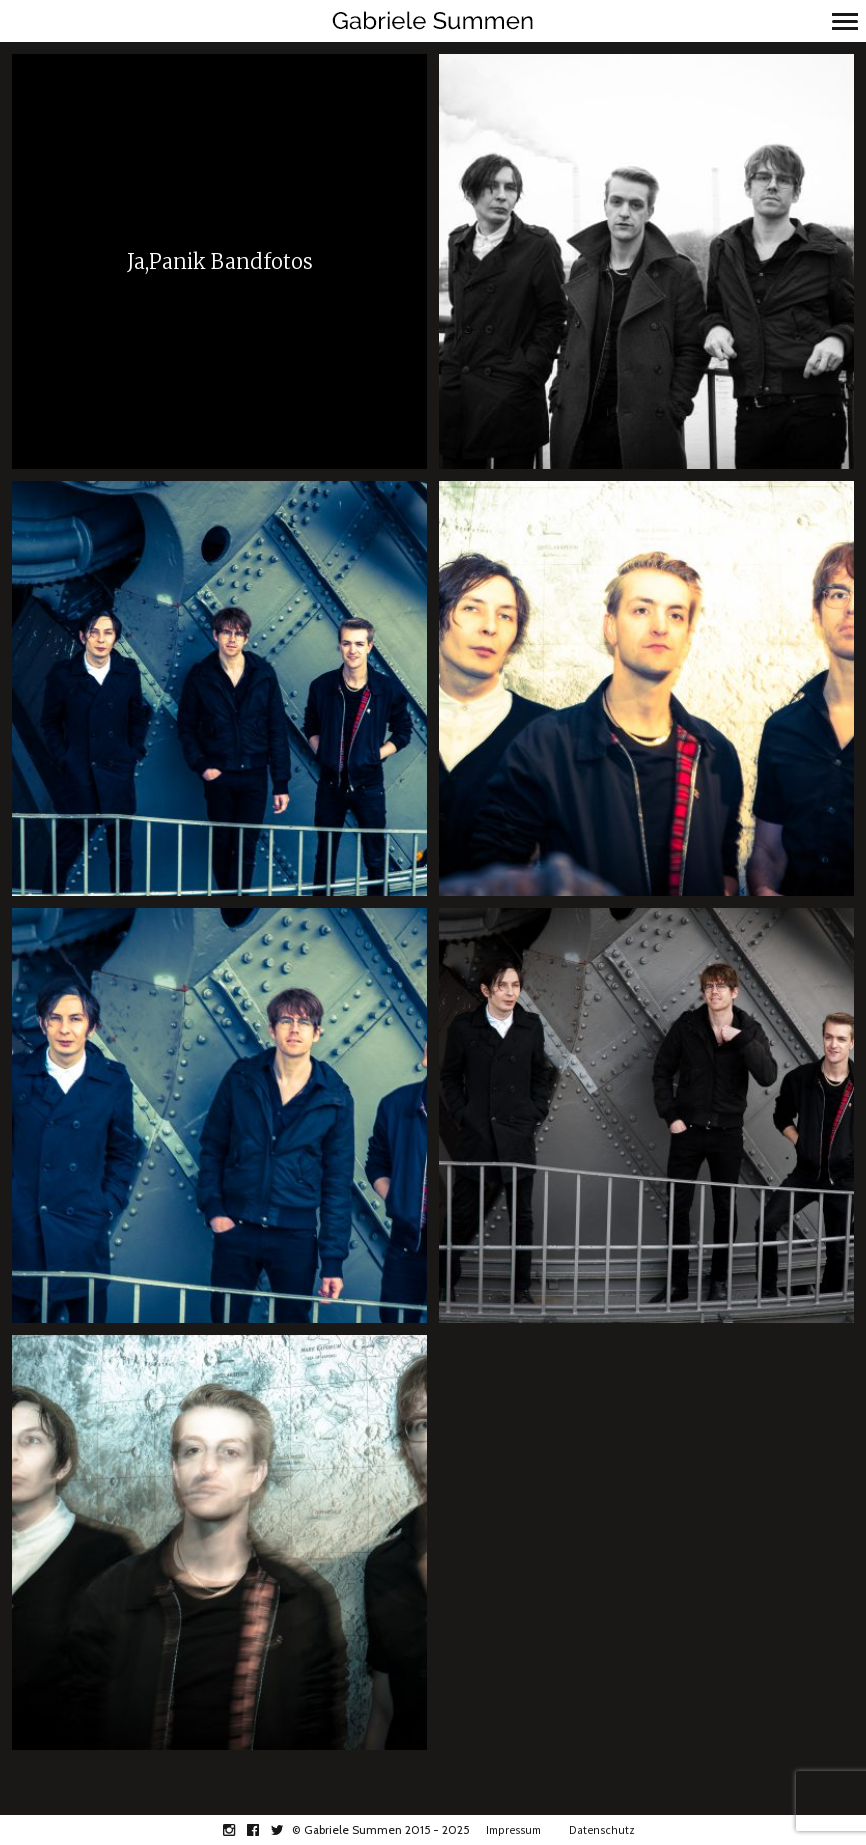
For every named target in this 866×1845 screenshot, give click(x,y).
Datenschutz (602, 1830)
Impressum (513, 1830)
